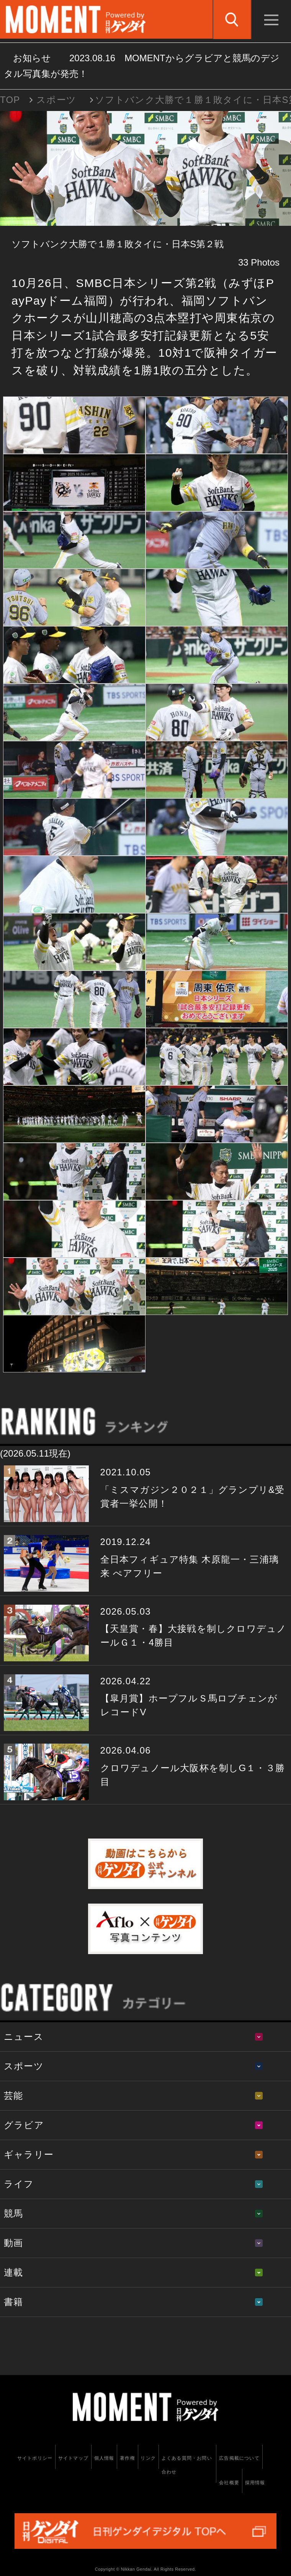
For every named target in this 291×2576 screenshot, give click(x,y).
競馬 (13, 2213)
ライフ (19, 2184)
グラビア (24, 2125)
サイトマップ (73, 2458)
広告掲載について (239, 2458)
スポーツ (56, 100)
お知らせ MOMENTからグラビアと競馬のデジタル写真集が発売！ (142, 66)
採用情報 (255, 2482)
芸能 (13, 2095)
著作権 (127, 2458)
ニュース (24, 2036)
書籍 (13, 2302)
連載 (13, 2272)
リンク (148, 2458)
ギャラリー (29, 2154)
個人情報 (104, 2458)
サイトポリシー (34, 2458)
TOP (10, 100)
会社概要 (229, 2482)
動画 (13, 2243)
